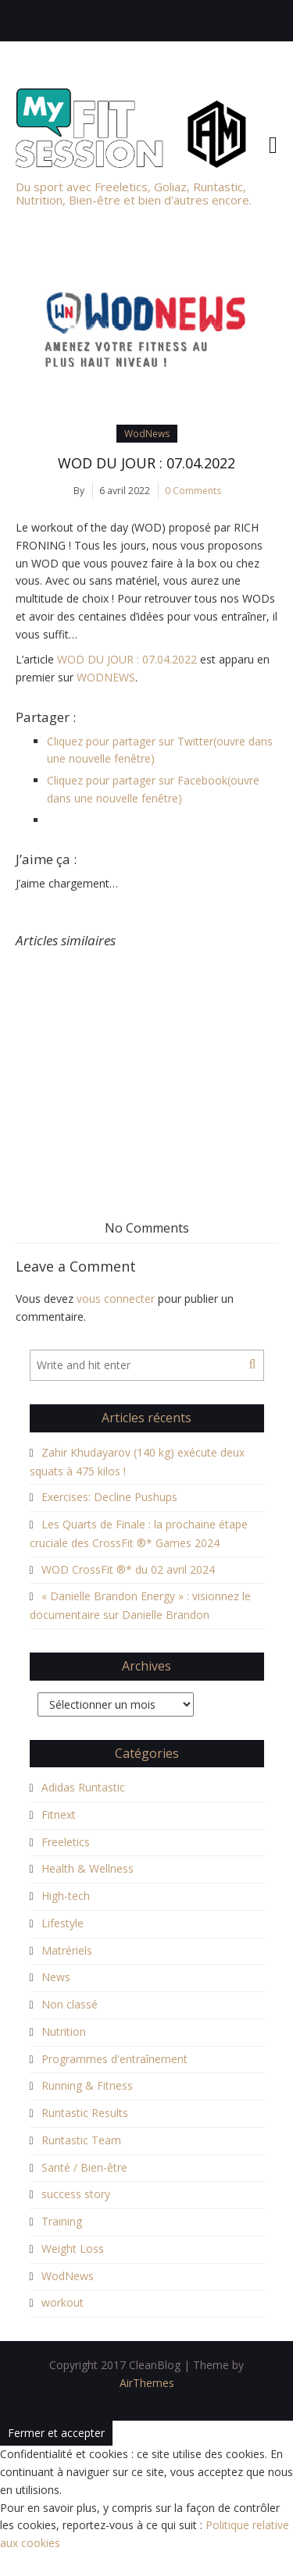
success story (75, 2193)
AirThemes (147, 2382)
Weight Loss (72, 2248)
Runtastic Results (84, 2112)
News (55, 1976)
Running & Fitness (87, 2085)
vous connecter (116, 1298)
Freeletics (65, 1841)
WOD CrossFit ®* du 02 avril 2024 (128, 1569)
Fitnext (58, 1814)
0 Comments (193, 490)
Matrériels (66, 1950)
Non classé (69, 2004)
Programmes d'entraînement (114, 2058)
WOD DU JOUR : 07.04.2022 (146, 463)
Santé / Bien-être (84, 2167)
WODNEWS (106, 677)
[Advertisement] (146, 1053)
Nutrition (63, 2031)
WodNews (147, 433)
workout (62, 2302)
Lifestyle (62, 1923)
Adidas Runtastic (83, 1787)
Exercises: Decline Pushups (109, 1496)
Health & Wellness (87, 1868)
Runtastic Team (81, 2140)
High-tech (65, 1895)
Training (61, 2221)
